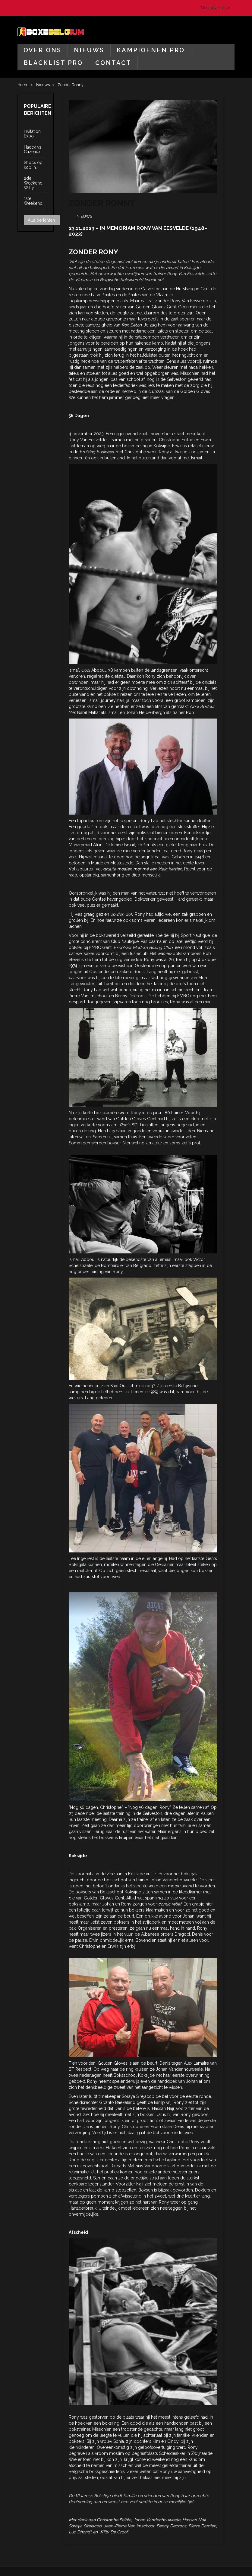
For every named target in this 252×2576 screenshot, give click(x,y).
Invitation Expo (32, 133)
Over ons (42, 50)
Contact (113, 62)
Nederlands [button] (215, 8)
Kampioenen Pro (151, 50)
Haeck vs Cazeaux (32, 149)
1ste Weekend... (34, 200)
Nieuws (89, 50)
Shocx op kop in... (33, 164)
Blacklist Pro (53, 62)
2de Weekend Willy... (33, 183)
